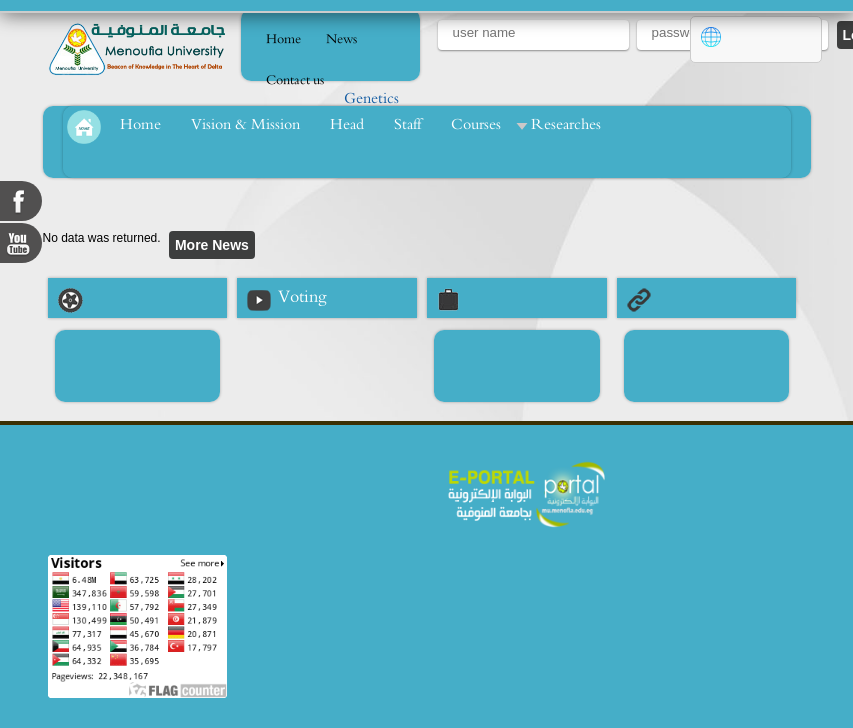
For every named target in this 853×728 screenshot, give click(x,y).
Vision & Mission (245, 124)
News (341, 39)
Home (283, 39)
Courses (476, 124)
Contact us (295, 80)
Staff (407, 124)
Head (347, 124)
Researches (566, 124)
